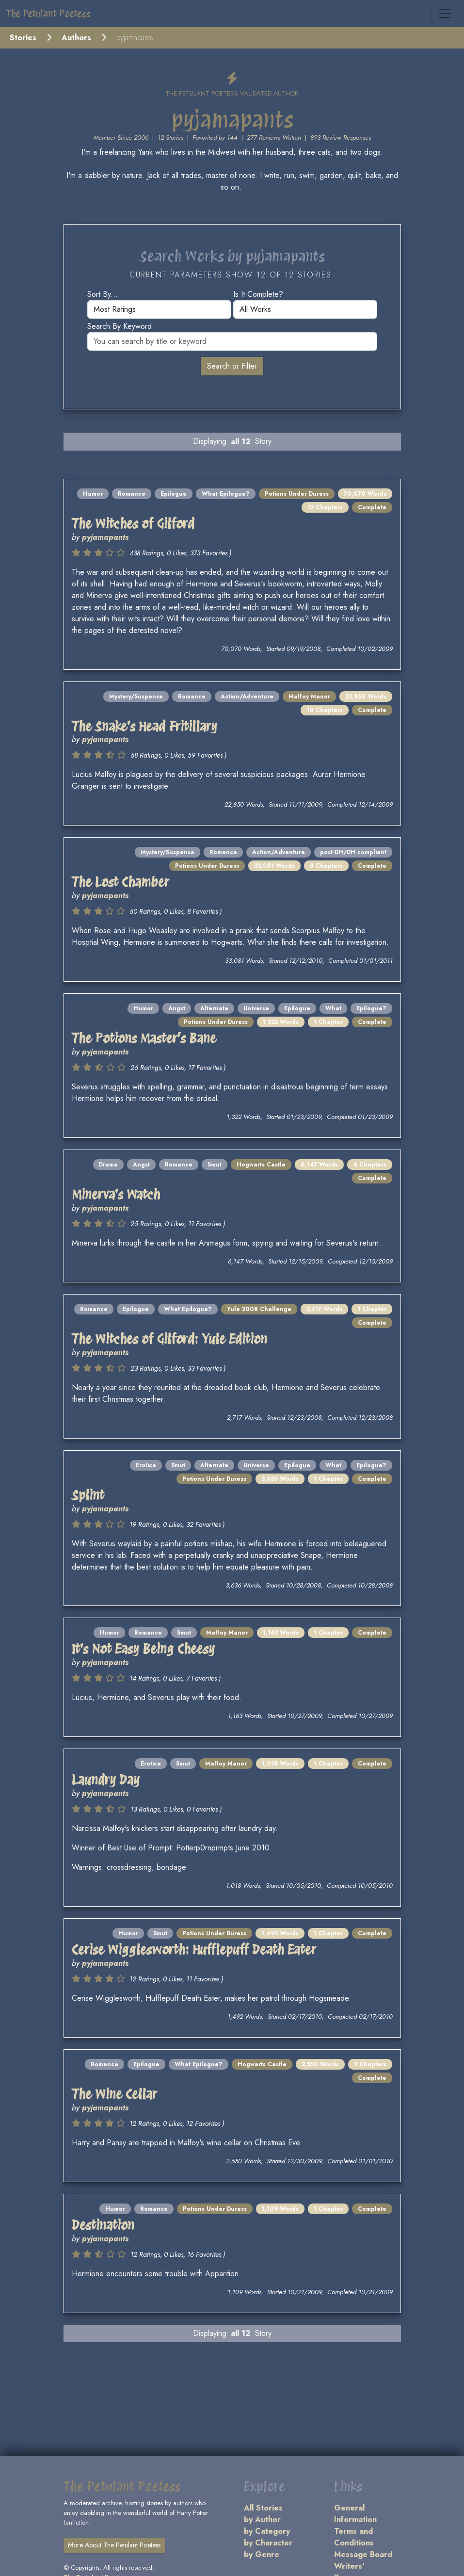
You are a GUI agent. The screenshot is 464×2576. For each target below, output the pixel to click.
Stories (23, 37)
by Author (262, 2519)
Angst (176, 1008)
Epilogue (173, 493)
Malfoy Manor (309, 696)
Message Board (363, 2554)
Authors (76, 37)
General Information (355, 2513)
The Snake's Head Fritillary (144, 726)
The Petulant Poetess (48, 13)
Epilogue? (371, 1008)
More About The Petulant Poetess (114, 2545)
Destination (103, 2225)
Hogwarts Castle (261, 1164)
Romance (131, 493)
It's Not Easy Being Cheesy (143, 1648)
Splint (88, 1495)
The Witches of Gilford (133, 523)
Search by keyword (119, 326)
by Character (268, 2542)
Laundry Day (106, 1779)
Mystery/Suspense (136, 696)
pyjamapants (105, 537)
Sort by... (102, 294)
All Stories (263, 2507)
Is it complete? (258, 294)
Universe (256, 1008)
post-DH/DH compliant (353, 852)
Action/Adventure (247, 696)
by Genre (261, 2554)
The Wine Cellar (114, 2094)
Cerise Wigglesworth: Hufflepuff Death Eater (194, 1949)
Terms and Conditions (354, 2537)
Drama (108, 1164)
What (333, 1008)
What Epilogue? (226, 493)
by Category (267, 2531)
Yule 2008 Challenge (259, 1309)
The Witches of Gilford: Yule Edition (169, 1338)
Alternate (214, 1008)
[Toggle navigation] (444, 13)
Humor (93, 493)
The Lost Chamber (120, 882)
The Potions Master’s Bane (144, 1038)
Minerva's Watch (116, 1194)
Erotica (146, 1465)
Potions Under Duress (297, 493)
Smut (215, 1164)
